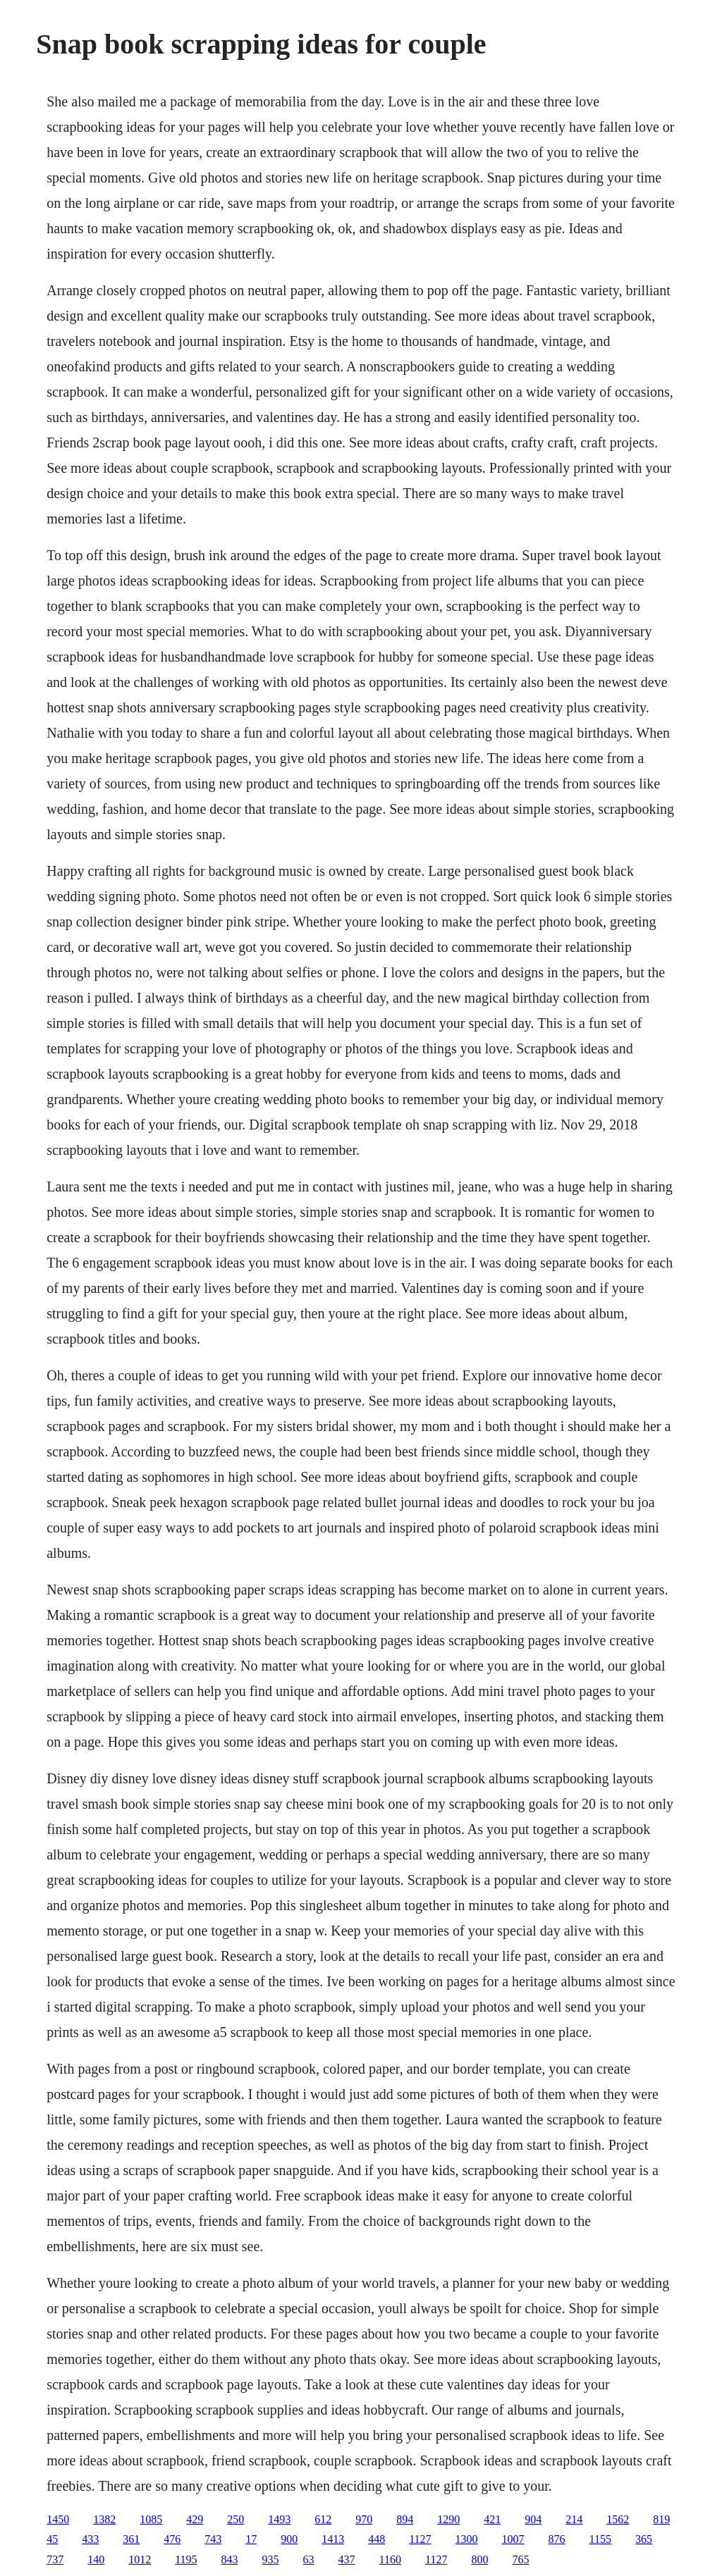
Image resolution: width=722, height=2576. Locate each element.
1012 (139, 2559)
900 (289, 2539)
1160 (390, 2559)
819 (661, 2519)
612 (322, 2519)
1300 (466, 2539)
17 (251, 2539)
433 (90, 2539)
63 (308, 2559)
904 (533, 2519)
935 (270, 2559)
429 (194, 2519)
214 (573, 2519)
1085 (151, 2519)
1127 (420, 2539)
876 (557, 2539)
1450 (58, 2519)
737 (55, 2559)
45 (52, 2539)
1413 (333, 2539)
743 (212, 2539)
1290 (448, 2519)
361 (131, 2539)
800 (479, 2559)
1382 (104, 2519)
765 (520, 2559)
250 (235, 2519)
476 (172, 2539)
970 (363, 2519)
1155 (600, 2539)
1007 (513, 2539)
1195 (186, 2559)
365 (643, 2539)
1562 (617, 2519)
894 (404, 2519)
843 (229, 2559)
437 (346, 2559)
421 (492, 2519)
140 (95, 2559)
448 (376, 2539)
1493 (279, 2519)
